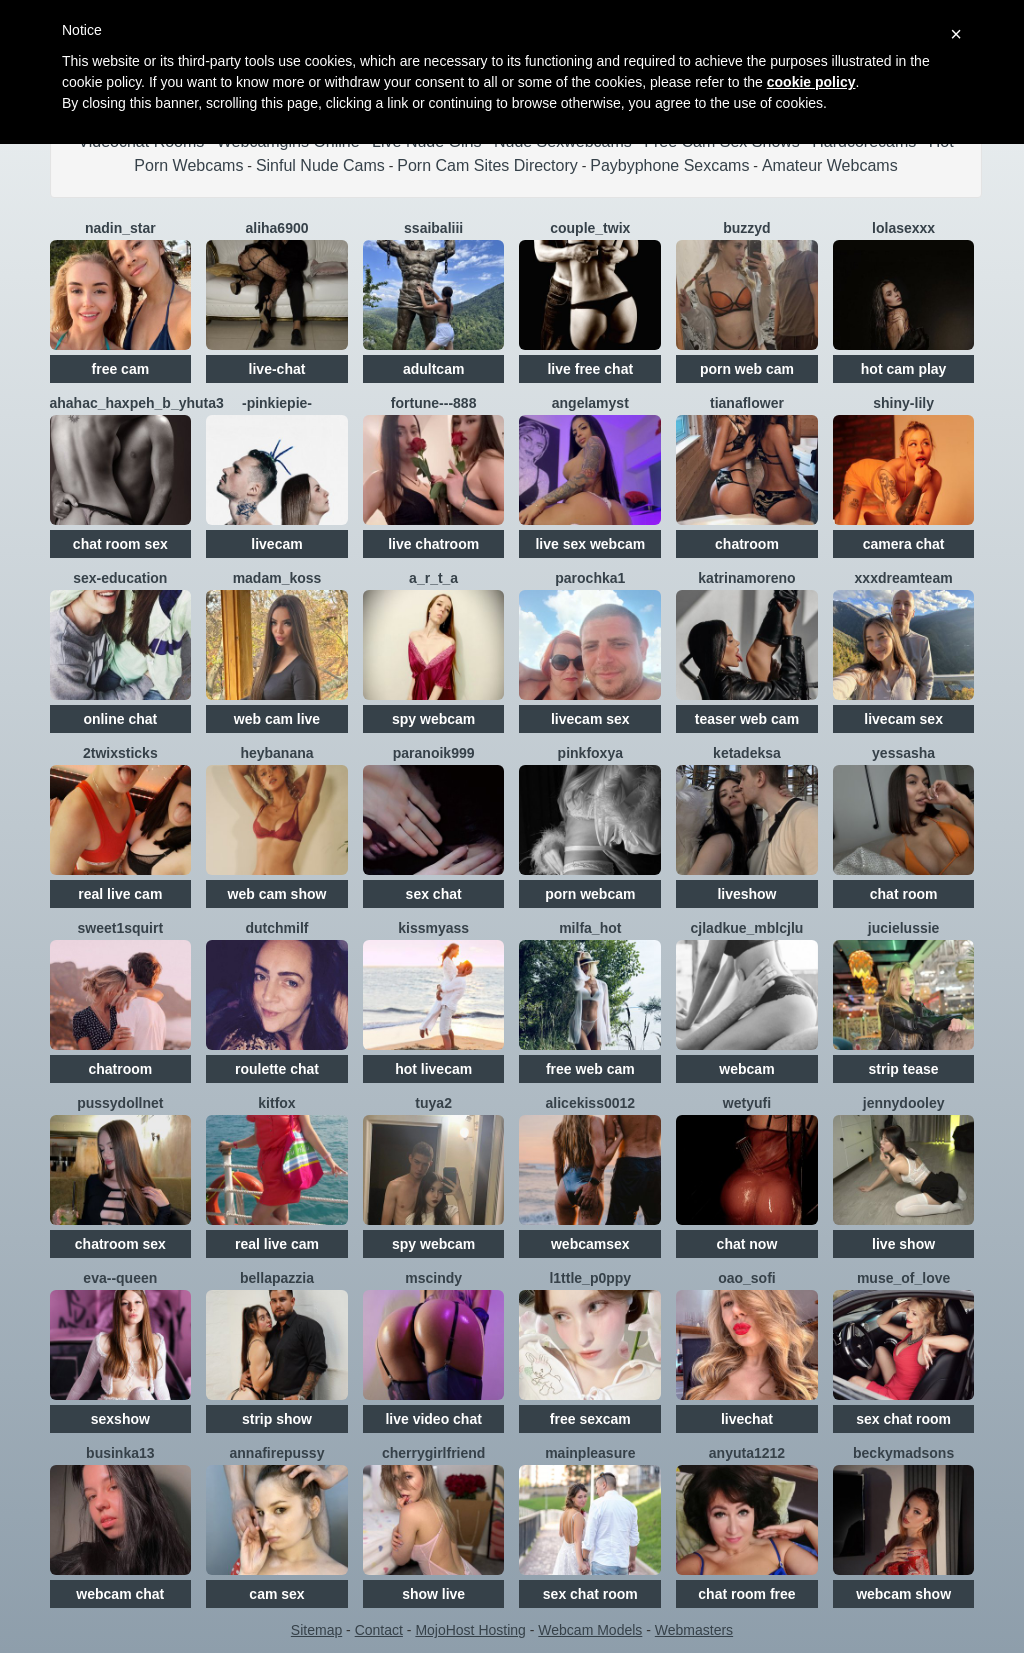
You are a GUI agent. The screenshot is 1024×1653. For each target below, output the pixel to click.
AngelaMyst (590, 403)
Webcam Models (590, 1630)
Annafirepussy (277, 1453)
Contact (379, 1630)
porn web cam (747, 369)
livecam (276, 544)
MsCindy (433, 1278)
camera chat (904, 544)
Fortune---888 (434, 403)
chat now (747, 1244)
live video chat (433, 1419)
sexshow (120, 1419)
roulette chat (277, 1069)
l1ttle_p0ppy (590, 1278)
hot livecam (433, 1069)
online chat (120, 719)
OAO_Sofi (747, 1278)
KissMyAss (433, 928)
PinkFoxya (590, 753)
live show (903, 1244)
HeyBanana (276, 753)
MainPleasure (590, 1453)
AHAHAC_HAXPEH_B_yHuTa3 (137, 403)
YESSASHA (903, 753)
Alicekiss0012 (591, 1103)
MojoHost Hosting (470, 1630)
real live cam (120, 894)
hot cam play (904, 369)
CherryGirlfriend (433, 1453)
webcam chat (120, 1594)
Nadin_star (120, 228)
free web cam (590, 1069)
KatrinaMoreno (746, 578)
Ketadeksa (747, 753)
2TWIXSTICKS (120, 753)
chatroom (747, 544)
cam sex (276, 1594)
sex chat (434, 894)
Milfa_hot (590, 928)
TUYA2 (433, 1103)
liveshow (746, 894)
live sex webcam (590, 544)
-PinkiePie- (277, 403)
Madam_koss (277, 578)
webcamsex (590, 1244)
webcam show (903, 1594)
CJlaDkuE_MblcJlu (747, 928)
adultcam (433, 369)
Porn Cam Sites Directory (487, 165)
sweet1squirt (121, 928)
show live (433, 1594)
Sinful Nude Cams (320, 165)
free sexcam (590, 1419)
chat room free (746, 1594)
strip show (277, 1419)
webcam (746, 1069)
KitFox (276, 1103)
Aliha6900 (276, 228)
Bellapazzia (277, 1278)
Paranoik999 (434, 753)
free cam (121, 369)
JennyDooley (904, 1103)
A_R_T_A (433, 578)
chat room (904, 894)
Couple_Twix (590, 228)
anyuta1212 (747, 1453)
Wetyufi (747, 1103)
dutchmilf (276, 928)
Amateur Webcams (830, 165)
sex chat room (903, 1419)
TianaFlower (747, 403)
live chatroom (433, 544)
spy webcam (433, 719)
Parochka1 (590, 578)
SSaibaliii (433, 228)
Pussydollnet (120, 1103)
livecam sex (590, 719)
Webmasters (694, 1630)
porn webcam (590, 894)
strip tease (904, 1069)
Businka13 (120, 1453)
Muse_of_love (903, 1278)
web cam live (277, 719)
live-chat (277, 369)
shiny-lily (903, 403)
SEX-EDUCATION (120, 578)
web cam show (277, 894)
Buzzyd (746, 228)
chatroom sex (120, 1244)
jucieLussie (904, 928)
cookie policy (811, 82)
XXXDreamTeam (904, 578)
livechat (747, 1419)
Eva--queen (120, 1278)
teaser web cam (747, 719)
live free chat (590, 369)
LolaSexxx (903, 228)
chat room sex (120, 544)
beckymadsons (903, 1453)
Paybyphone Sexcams (669, 165)
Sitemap (316, 1630)
